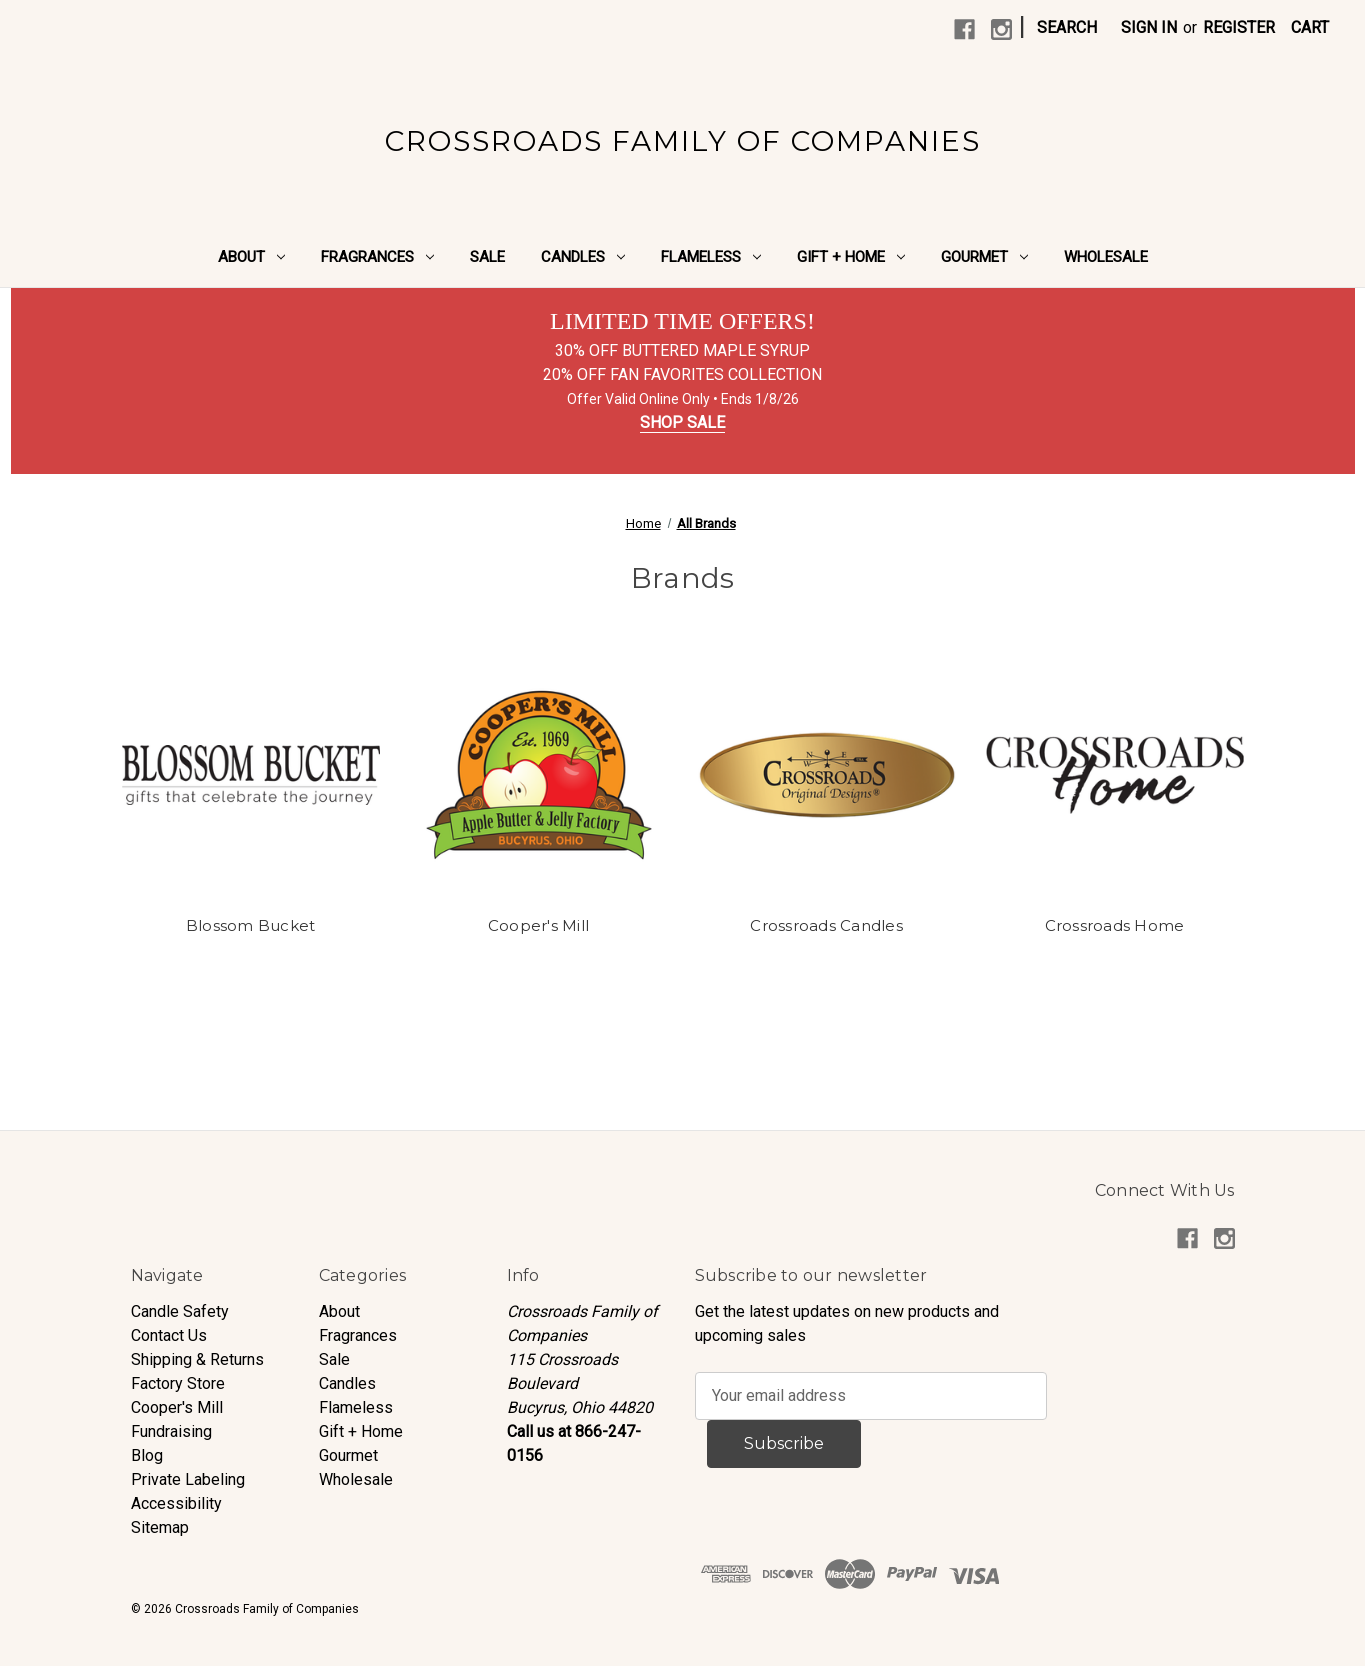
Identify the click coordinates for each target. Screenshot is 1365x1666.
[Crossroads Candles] (827, 775)
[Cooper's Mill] (539, 775)
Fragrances (377, 257)
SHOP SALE (682, 422)
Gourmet (984, 257)
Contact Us (169, 1335)
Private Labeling (188, 1479)
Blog (147, 1455)
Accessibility (176, 1503)
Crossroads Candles (826, 925)
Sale (487, 257)
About (251, 257)
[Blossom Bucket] (251, 775)
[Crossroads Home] (1115, 775)
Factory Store (178, 1383)
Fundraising (171, 1431)
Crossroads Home (1115, 925)
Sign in (1149, 27)
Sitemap (160, 1527)
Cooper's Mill (538, 925)
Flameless (711, 257)
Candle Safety (180, 1311)
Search (1067, 27)
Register (1239, 27)
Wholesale (1106, 257)
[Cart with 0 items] (1310, 28)
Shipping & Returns (197, 1359)
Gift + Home (851, 257)
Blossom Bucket (251, 925)
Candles (583, 257)
